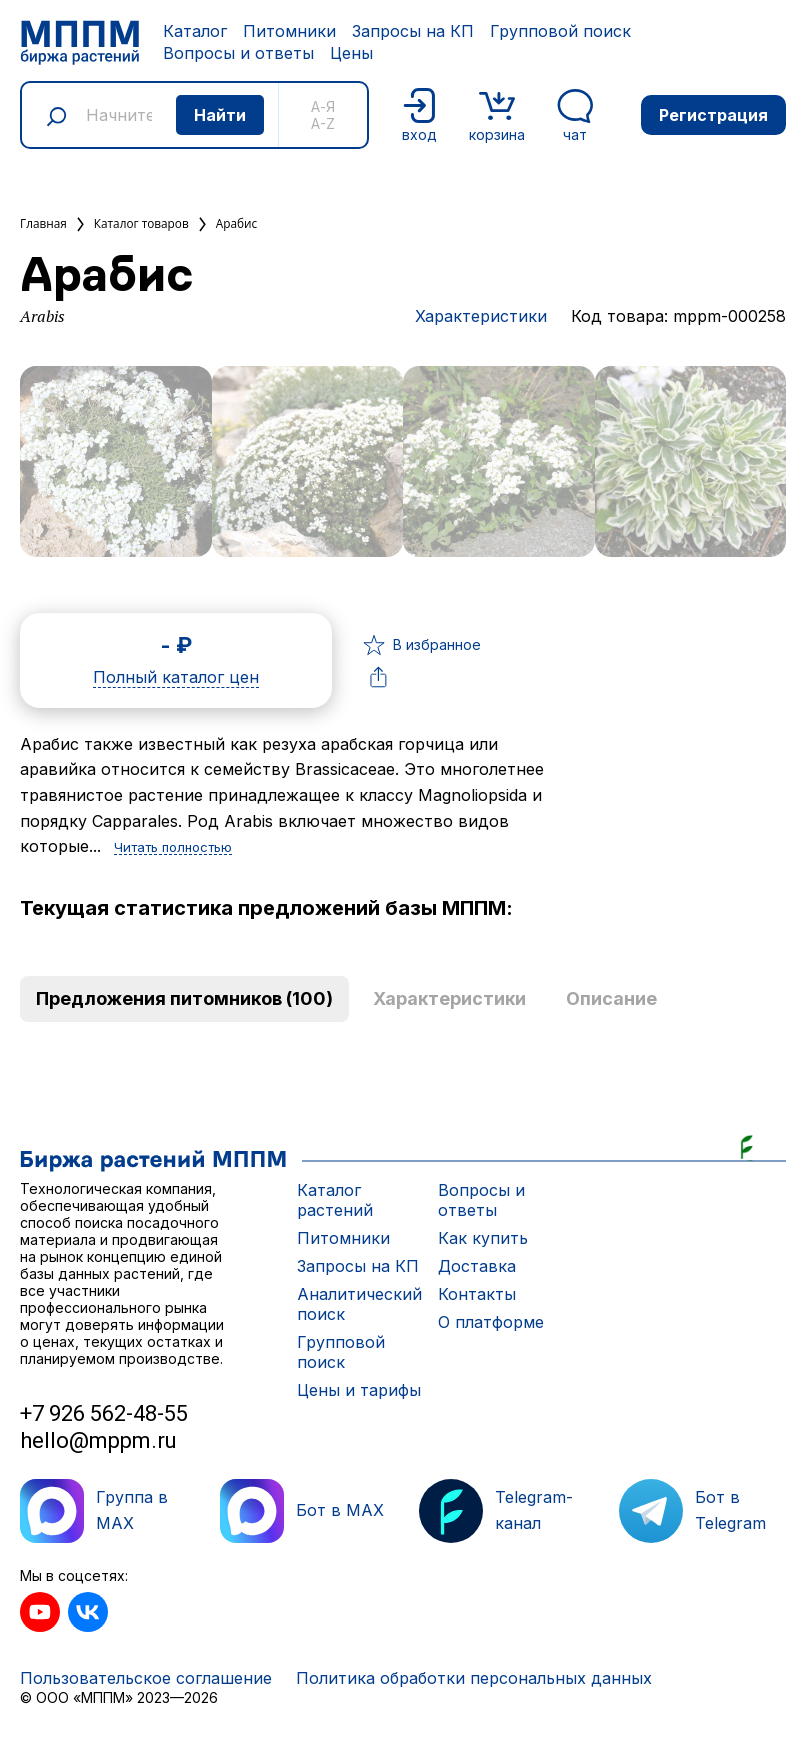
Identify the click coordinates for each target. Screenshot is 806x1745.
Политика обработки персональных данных (474, 1678)
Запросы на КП (413, 31)
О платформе (491, 1322)
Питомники (289, 31)
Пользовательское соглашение (146, 1678)
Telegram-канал (496, 1511)
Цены (351, 53)
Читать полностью (173, 848)
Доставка (477, 1266)
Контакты (477, 1294)
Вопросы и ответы (238, 53)
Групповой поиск (560, 31)
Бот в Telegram (692, 1511)
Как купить (483, 1238)
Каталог (195, 31)
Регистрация (713, 115)
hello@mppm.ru (98, 1440)
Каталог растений (335, 1200)
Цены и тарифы (359, 1390)
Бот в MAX (302, 1511)
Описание (611, 998)
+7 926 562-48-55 (104, 1413)
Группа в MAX (94, 1511)
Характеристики (481, 316)
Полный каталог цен (176, 678)
